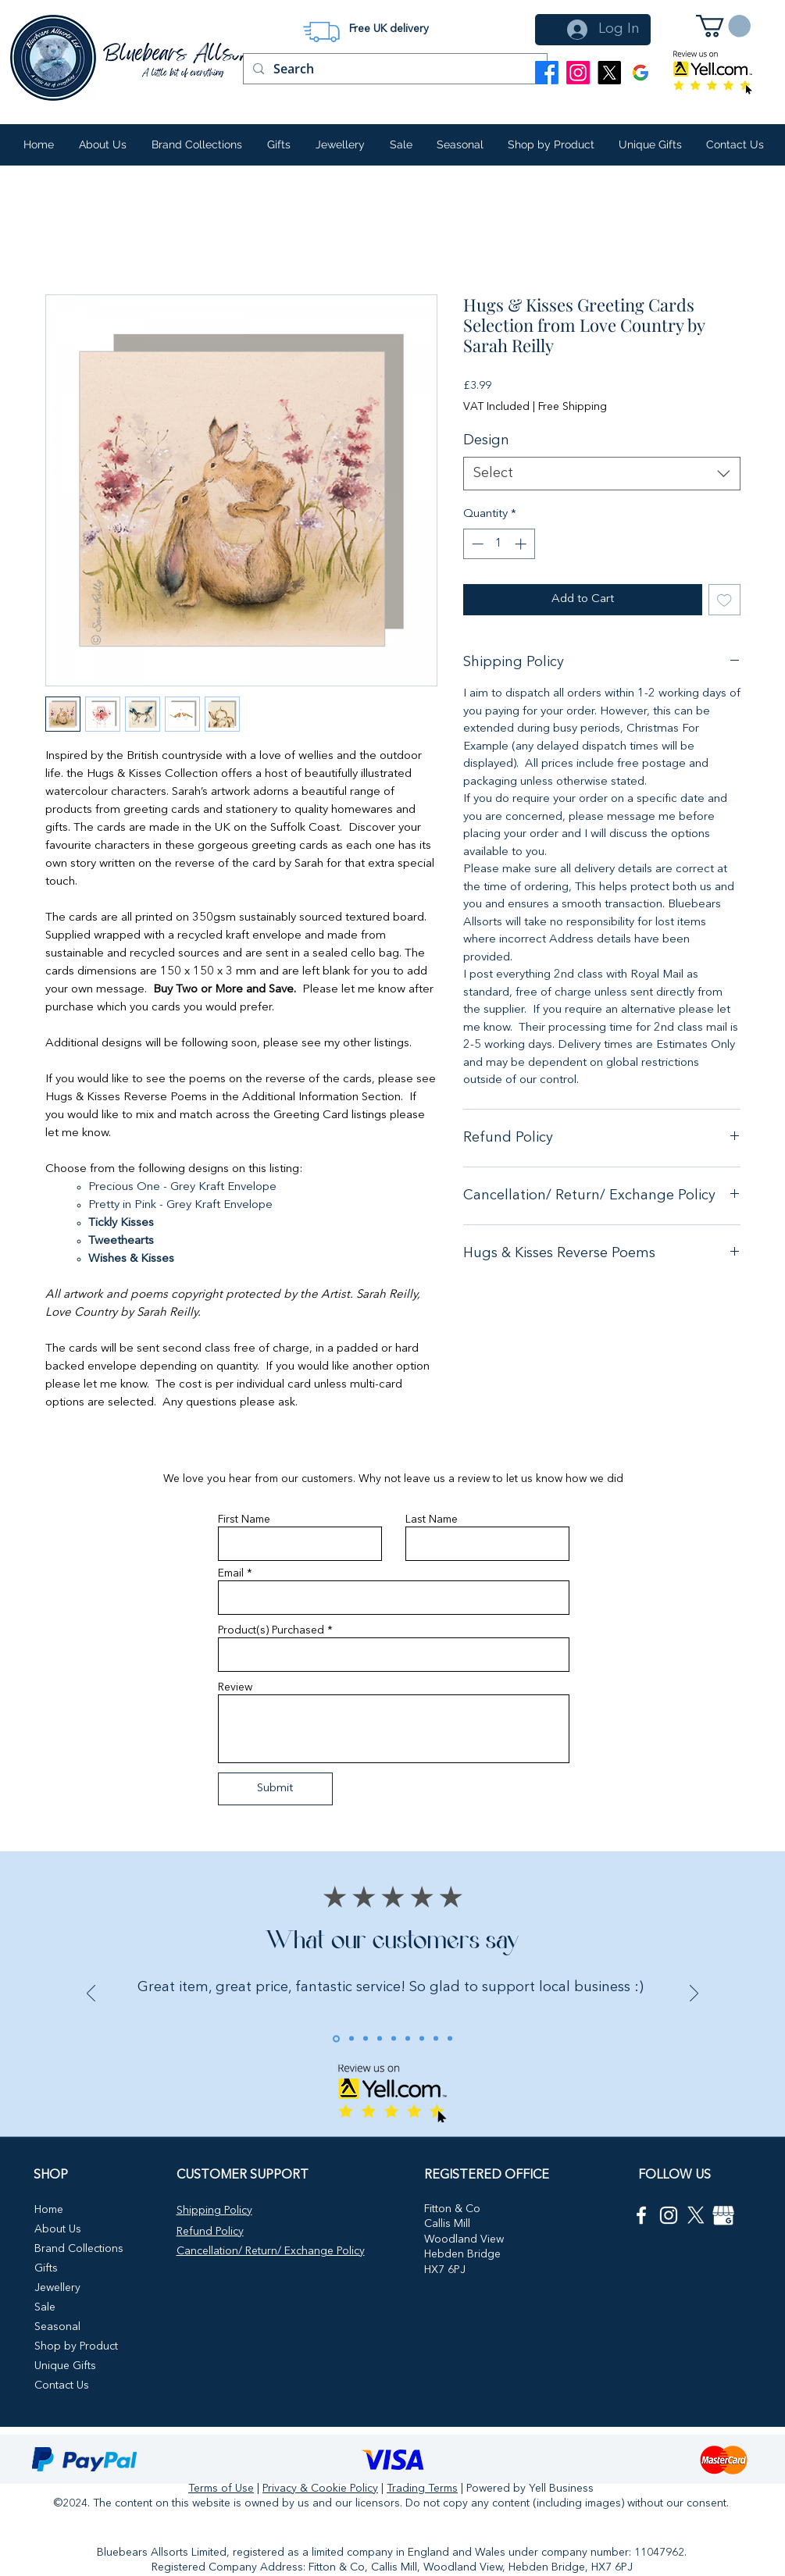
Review (235, 1687)
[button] (723, 26)
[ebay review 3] (436, 2038)
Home (48, 2209)
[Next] (510, 33)
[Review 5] (393, 2038)
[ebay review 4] (450, 2038)
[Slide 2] (390, 20)
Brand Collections (78, 2248)
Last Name (431, 1519)
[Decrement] (476, 543)
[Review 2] (351, 2038)
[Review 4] (379, 2038)
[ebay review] (407, 2038)
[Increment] (522, 543)
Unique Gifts (65, 2365)
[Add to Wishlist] (724, 600)
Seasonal (57, 2326)
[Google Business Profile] (640, 72)
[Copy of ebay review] (421, 2038)
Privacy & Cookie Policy (320, 2488)
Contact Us (61, 2385)
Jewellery (57, 2287)
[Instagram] (578, 72)
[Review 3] (365, 2038)
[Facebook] (546, 72)
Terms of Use (221, 2488)
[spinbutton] (499, 543)
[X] (609, 72)
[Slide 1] (371, 20)
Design (486, 440)
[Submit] (275, 1789)
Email (231, 1573)
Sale (44, 2307)
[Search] (393, 69)
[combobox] (601, 473)
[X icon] (696, 2215)
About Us (57, 2229)
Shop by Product (76, 2346)
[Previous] (271, 33)
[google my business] (723, 2215)
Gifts (46, 2268)
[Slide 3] (410, 20)
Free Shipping (572, 406)
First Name (244, 1519)
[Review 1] (336, 2038)
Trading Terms (422, 2488)
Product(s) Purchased (271, 1630)
